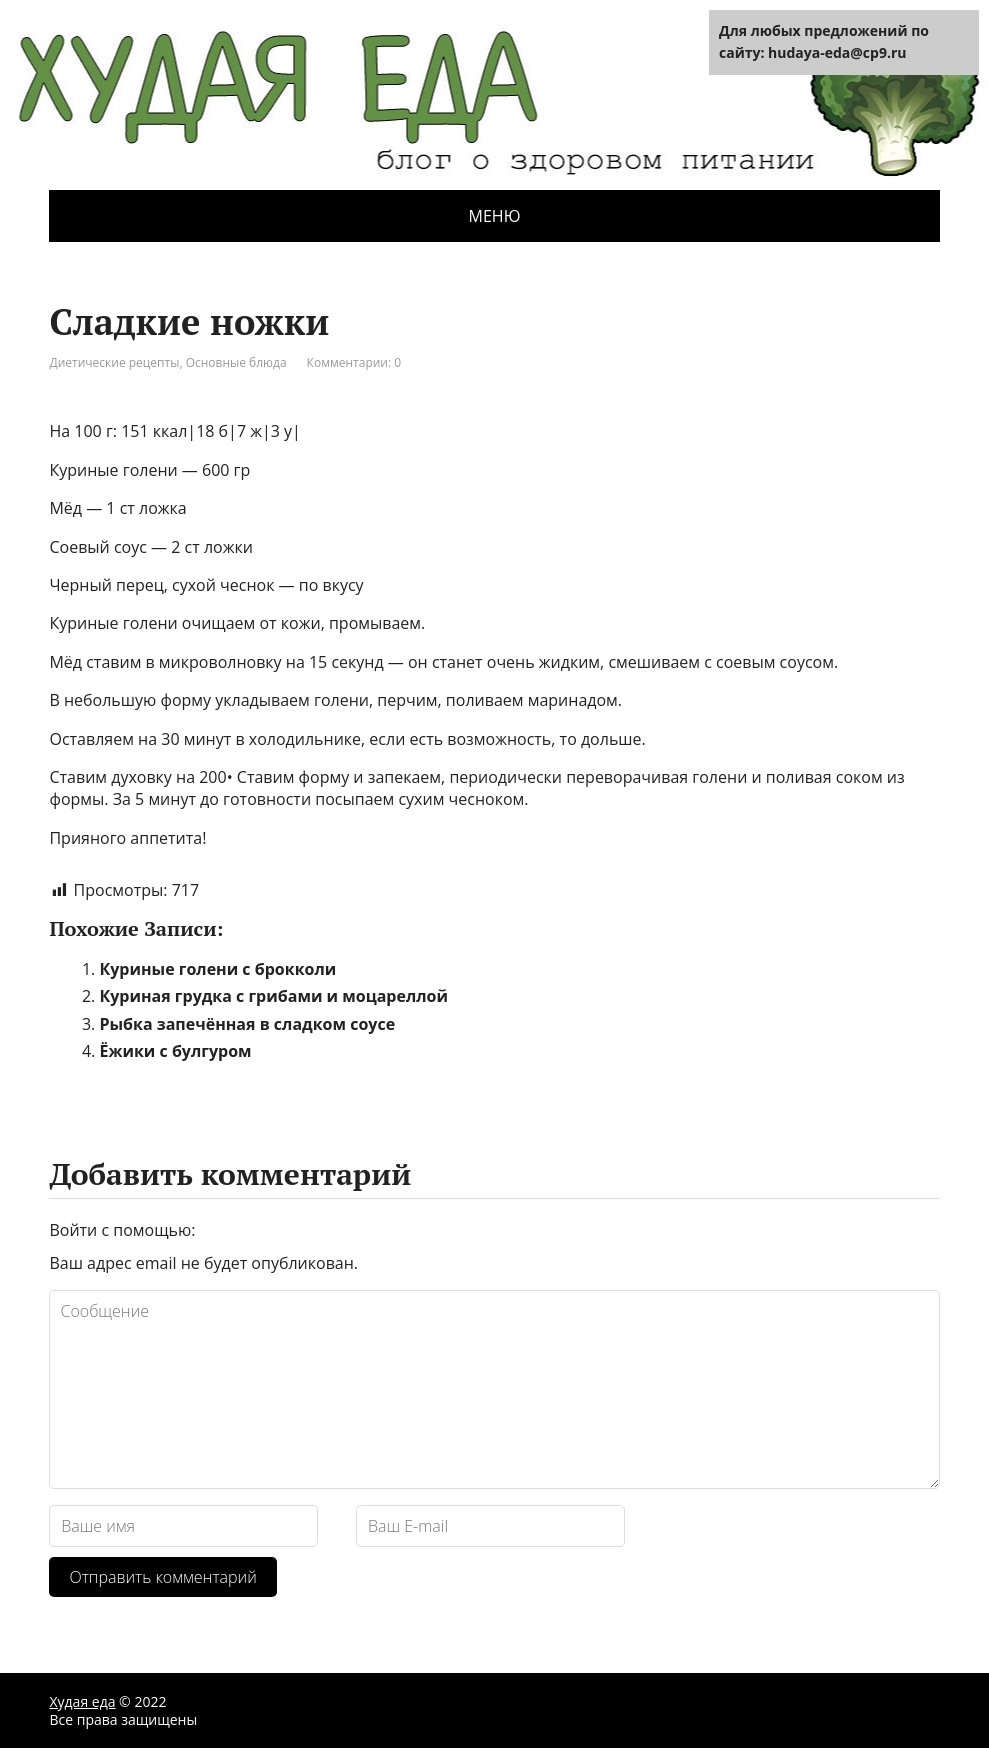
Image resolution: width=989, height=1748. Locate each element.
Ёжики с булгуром (175, 1051)
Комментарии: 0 (354, 362)
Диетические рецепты (114, 362)
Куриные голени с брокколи (217, 969)
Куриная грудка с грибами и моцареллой (273, 996)
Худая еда (82, 1701)
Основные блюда (236, 362)
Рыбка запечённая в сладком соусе (247, 1024)
